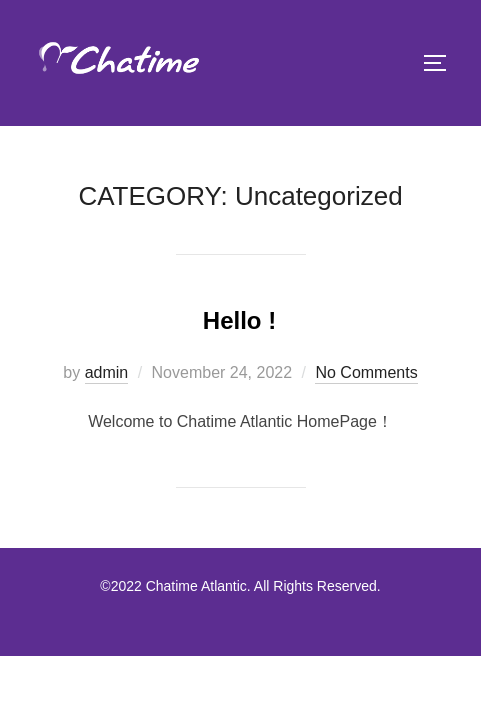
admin (107, 372)
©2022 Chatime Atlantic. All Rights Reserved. (240, 586)
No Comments (366, 372)
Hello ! (239, 320)
